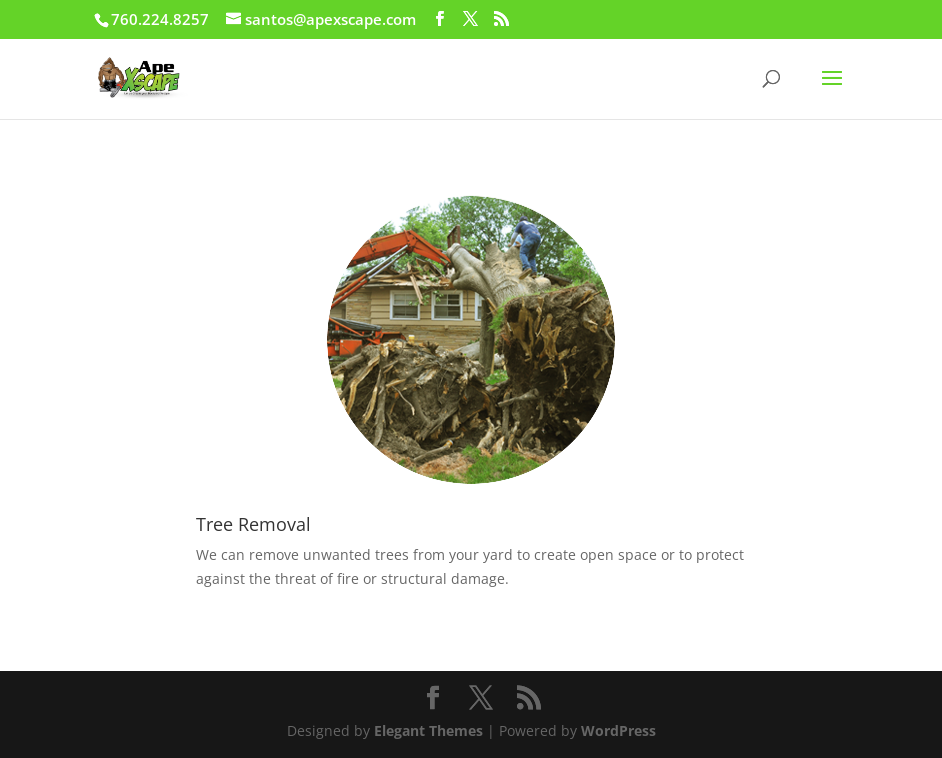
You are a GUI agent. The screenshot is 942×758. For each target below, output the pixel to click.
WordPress (618, 730)
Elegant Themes (428, 730)
